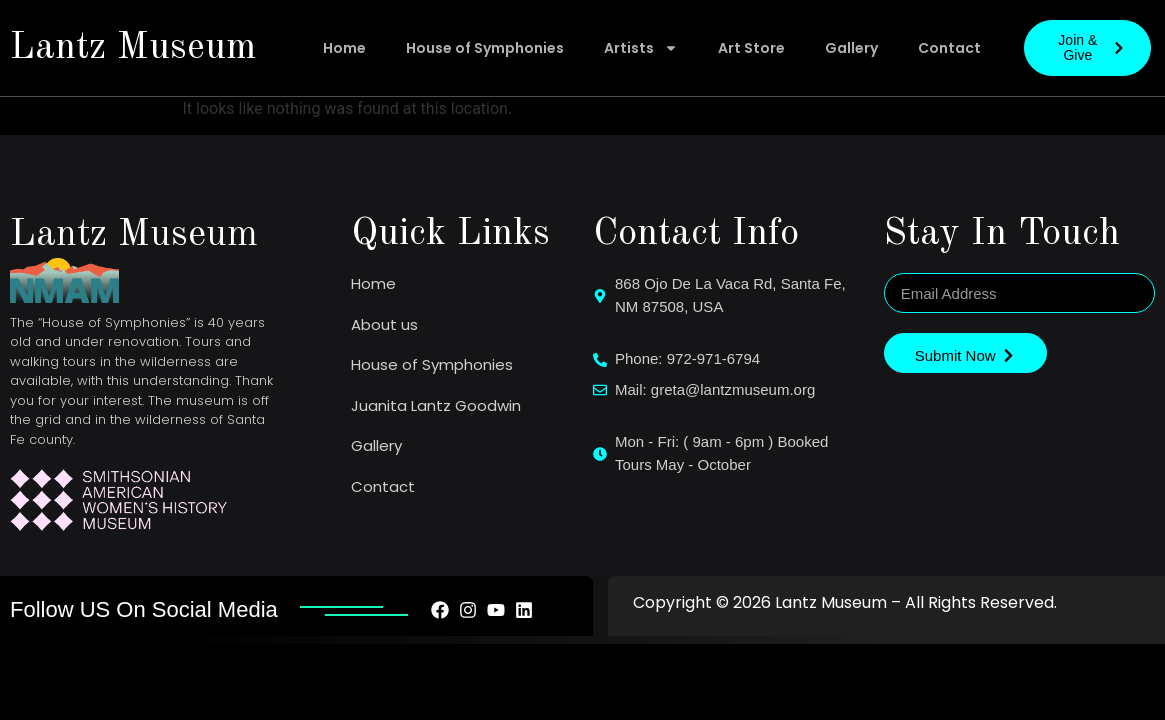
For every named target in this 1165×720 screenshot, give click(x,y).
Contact (949, 48)
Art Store (751, 48)
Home (344, 48)
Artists (641, 48)
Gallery (851, 48)
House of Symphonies (485, 48)
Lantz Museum (133, 48)
